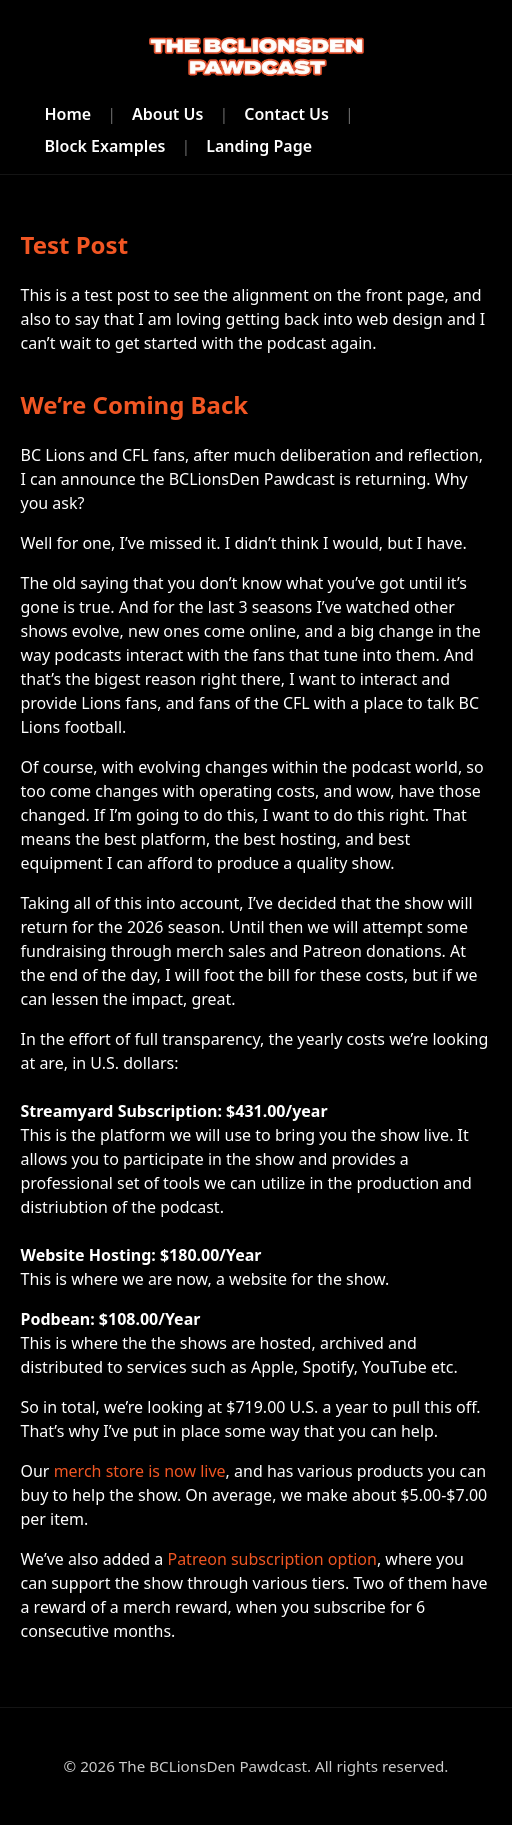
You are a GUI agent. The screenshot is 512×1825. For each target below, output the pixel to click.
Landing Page (259, 146)
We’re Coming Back (134, 404)
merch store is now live (140, 1471)
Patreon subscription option (271, 1559)
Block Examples (104, 146)
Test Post (74, 244)
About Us (167, 114)
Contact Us (286, 114)
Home (67, 114)
